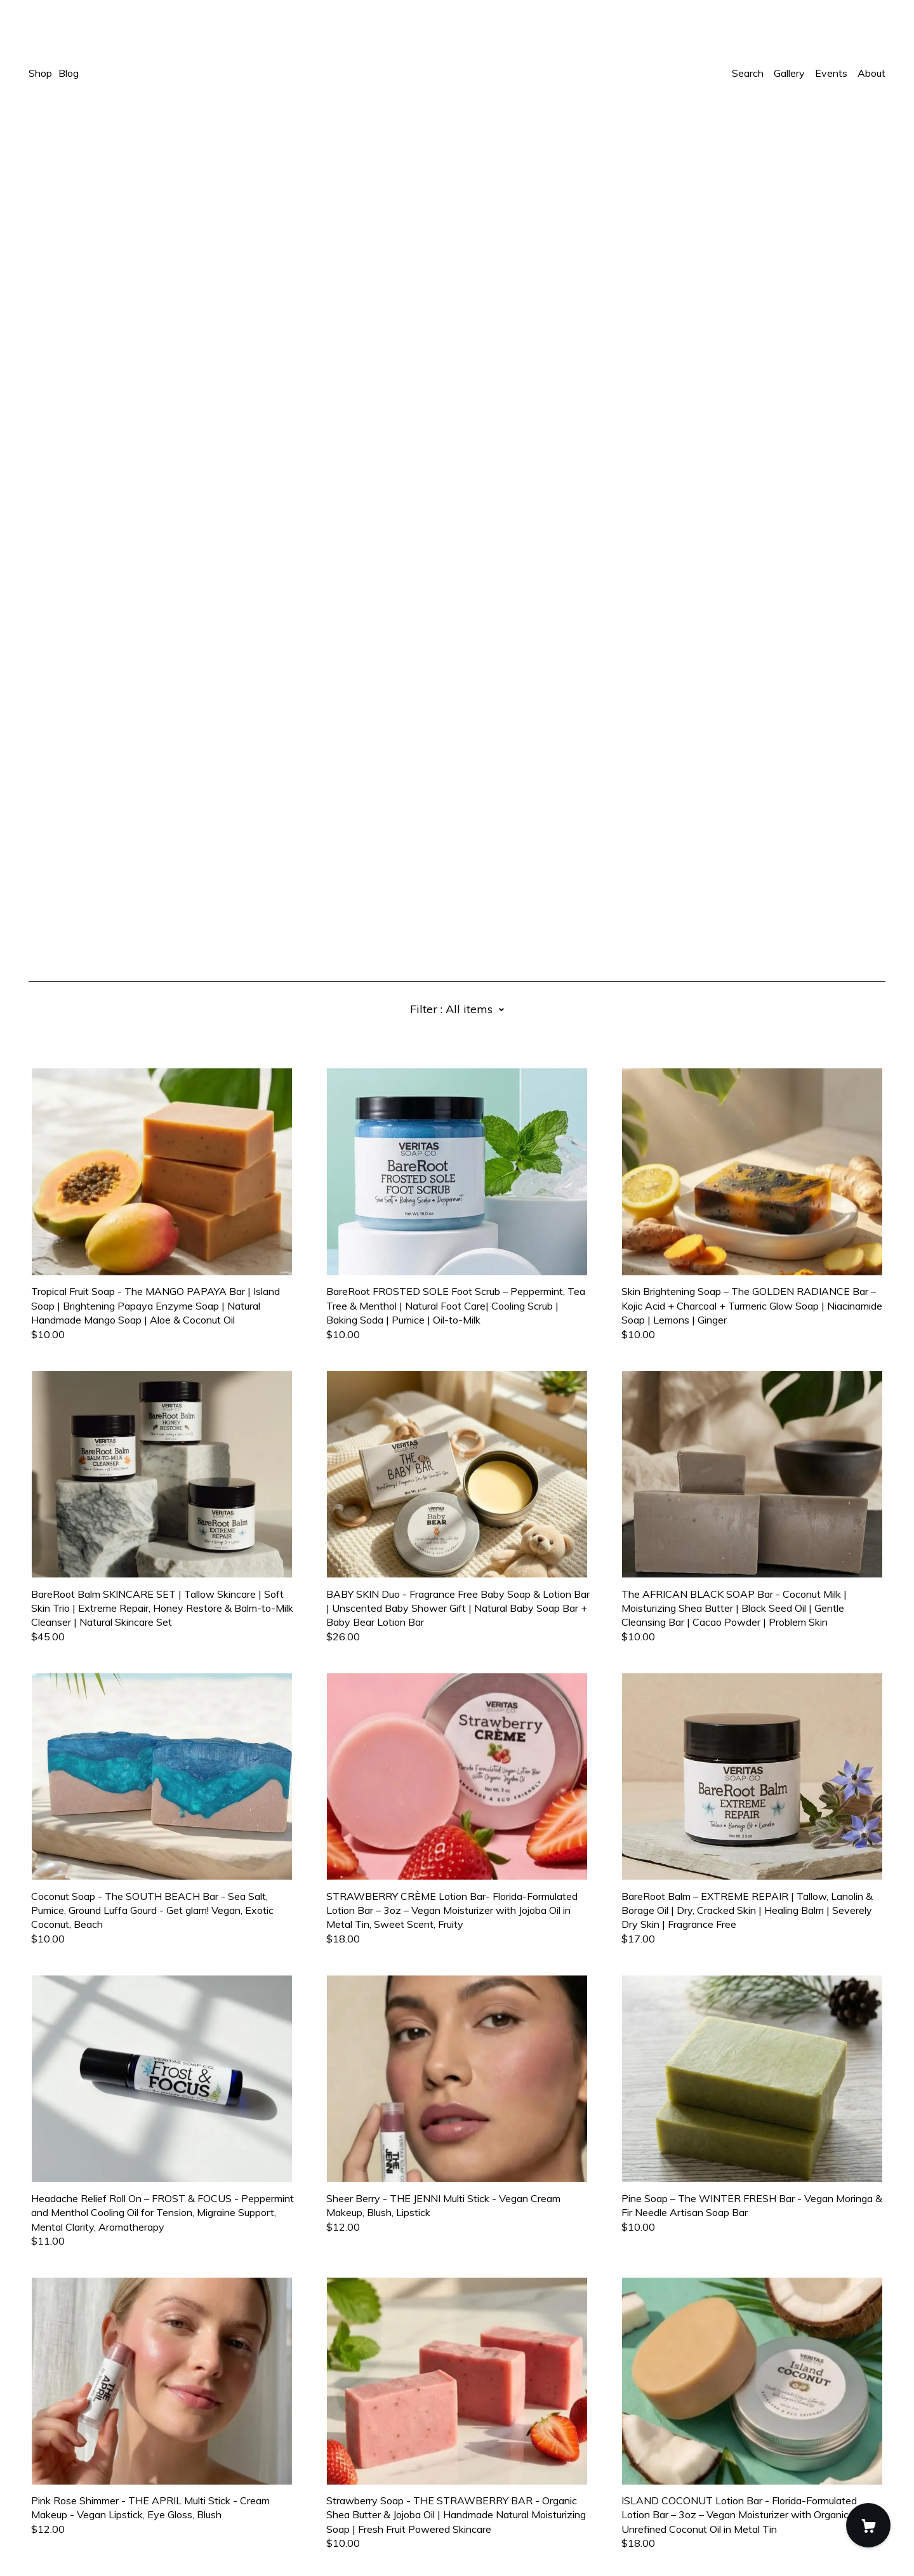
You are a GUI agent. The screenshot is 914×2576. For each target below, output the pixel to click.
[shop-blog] (71, 2469)
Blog (68, 73)
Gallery (789, 73)
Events (831, 73)
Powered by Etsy (68, 2540)
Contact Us (55, 2491)
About (871, 73)
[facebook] (34, 2469)
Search (748, 73)
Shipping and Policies (76, 2505)
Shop (40, 73)
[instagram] (52, 2469)
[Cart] (868, 2525)
